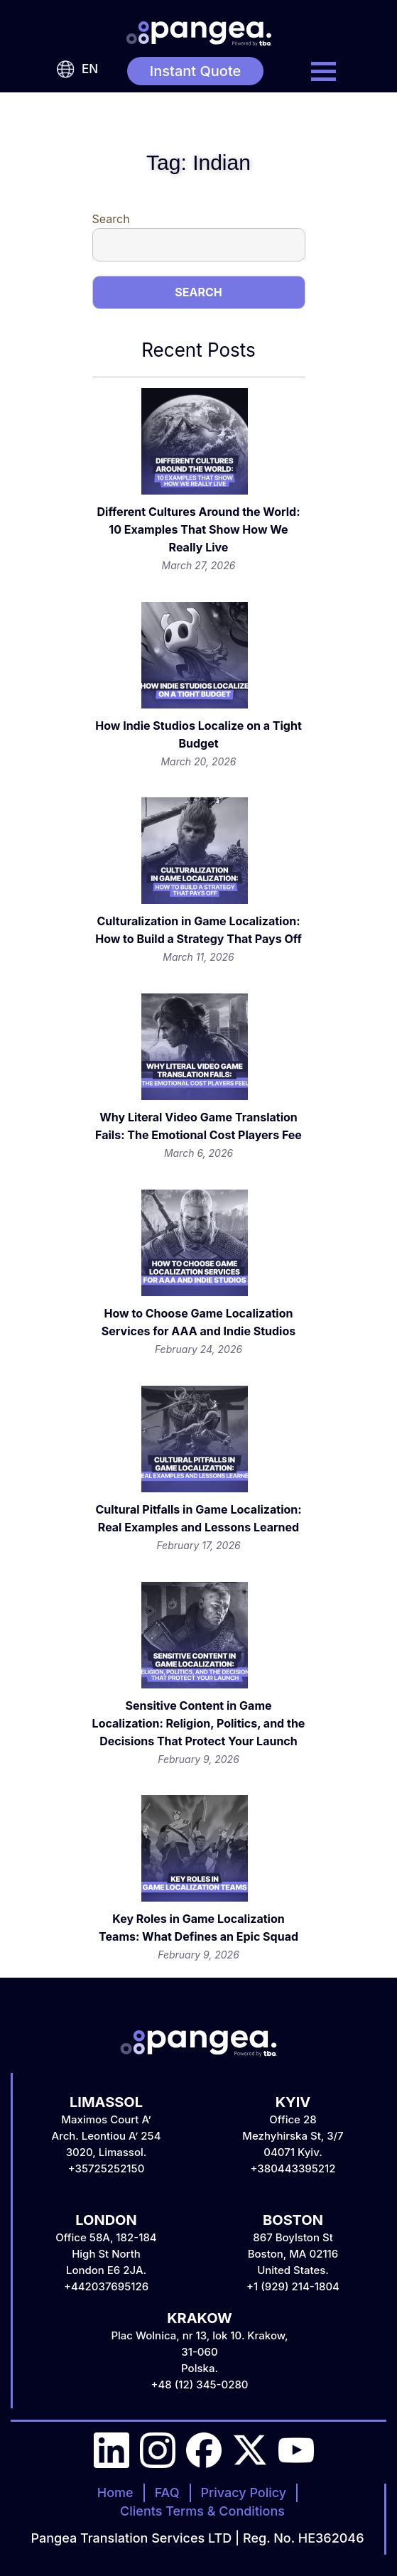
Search (111, 219)
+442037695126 (106, 2286)
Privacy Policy (244, 2492)
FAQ (167, 2492)
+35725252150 (106, 2168)
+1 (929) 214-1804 (292, 2286)
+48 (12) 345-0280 (199, 2384)
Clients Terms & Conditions (202, 2511)
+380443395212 (292, 2168)
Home (115, 2492)
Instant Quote (195, 71)
